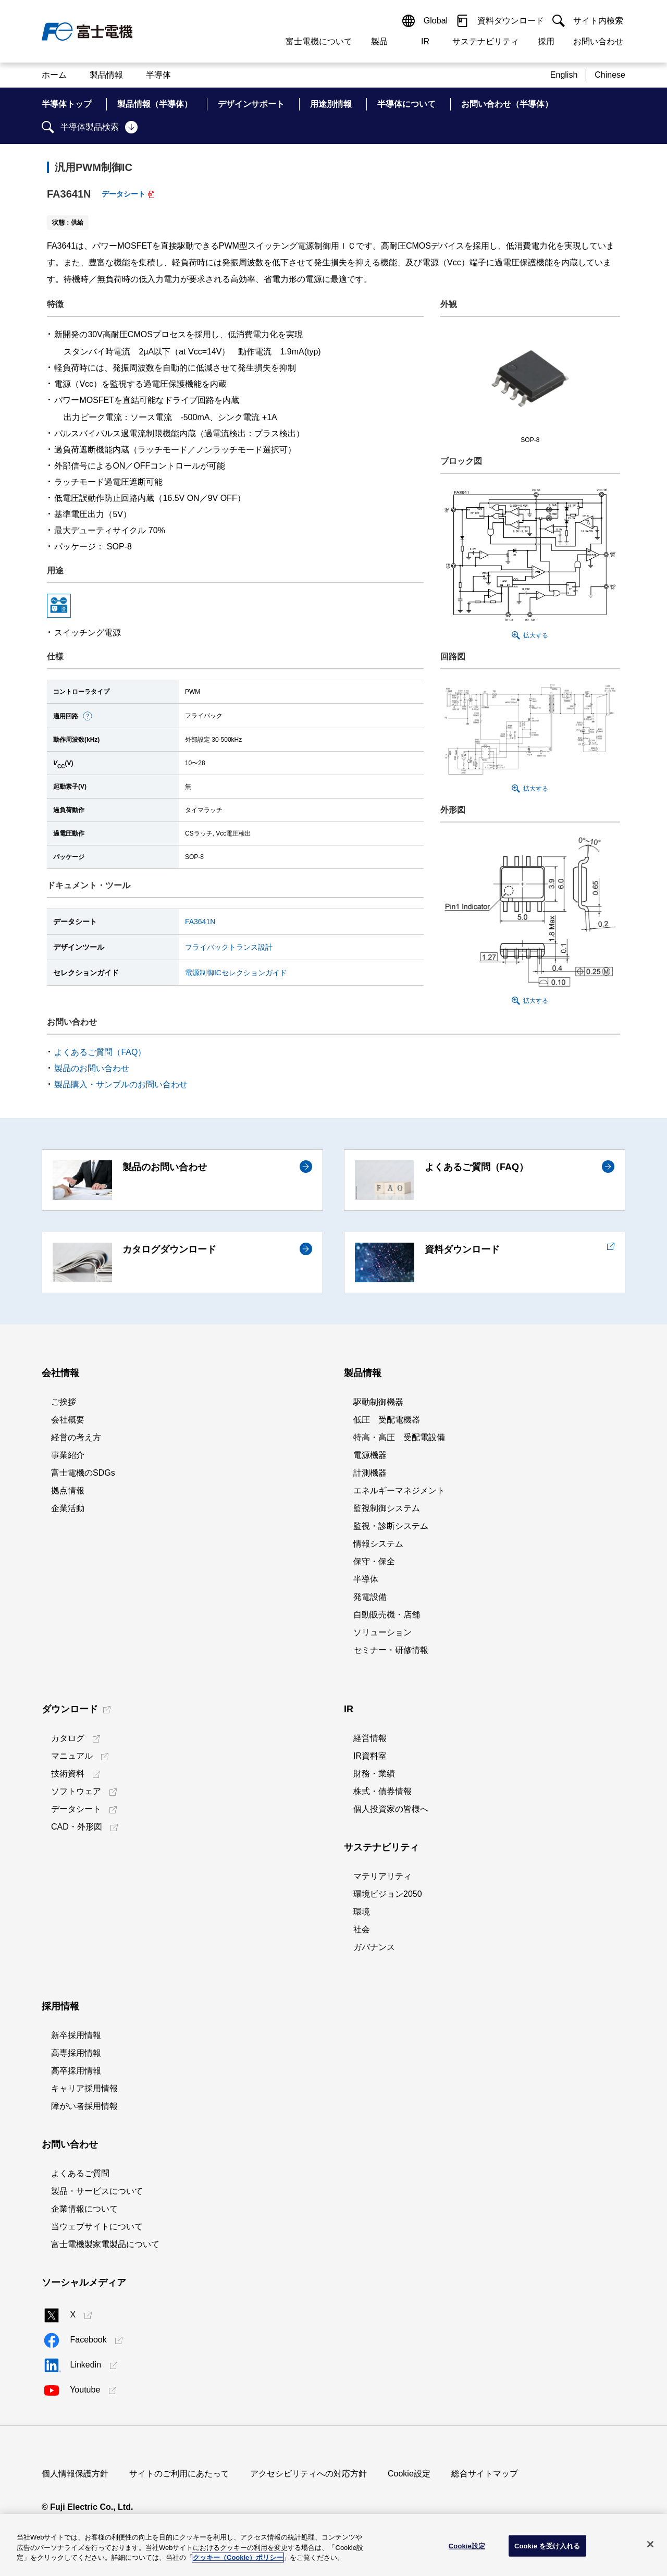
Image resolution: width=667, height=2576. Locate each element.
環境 (361, 1911)
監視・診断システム (390, 1526)
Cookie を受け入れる (547, 2545)
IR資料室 (370, 1755)
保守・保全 (374, 1561)
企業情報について (84, 2208)
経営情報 (370, 1738)
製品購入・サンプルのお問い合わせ (121, 1084)
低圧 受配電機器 (386, 1419)
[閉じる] (650, 2544)
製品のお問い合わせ (91, 1068)
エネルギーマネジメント (399, 1490)
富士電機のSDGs (83, 1472)
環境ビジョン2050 (387, 1894)
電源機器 (370, 1455)
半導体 (365, 1579)
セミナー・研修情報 (390, 1650)
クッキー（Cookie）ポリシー (238, 2557)
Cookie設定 (409, 2473)
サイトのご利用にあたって (179, 2473)
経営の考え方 (76, 1437)
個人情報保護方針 (75, 2473)
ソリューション (382, 1632)
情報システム (378, 1543)
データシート (123, 194)
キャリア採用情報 (84, 2088)
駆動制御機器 (378, 1401)
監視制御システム (386, 1508)
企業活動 (67, 1508)
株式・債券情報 (382, 1791)
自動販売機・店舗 (386, 1614)
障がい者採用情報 (84, 2106)
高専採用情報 (76, 2052)
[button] (87, 716)
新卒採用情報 (76, 2035)
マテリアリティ (382, 1876)
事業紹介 (67, 1455)
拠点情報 (67, 1490)
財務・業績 (374, 1773)
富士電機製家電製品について (105, 2244)
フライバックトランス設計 (229, 947)
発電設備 (370, 1596)
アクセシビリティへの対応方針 (308, 2473)
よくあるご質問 (80, 2173)
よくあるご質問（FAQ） (100, 1052)
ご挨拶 (63, 1401)
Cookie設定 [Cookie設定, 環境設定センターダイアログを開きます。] (467, 2545)
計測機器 (370, 1472)
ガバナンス (374, 1947)
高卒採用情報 (76, 2070)
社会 (361, 1929)
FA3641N (200, 921)
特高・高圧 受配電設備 (399, 1437)
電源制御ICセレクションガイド (236, 972)
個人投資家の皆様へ (390, 1809)
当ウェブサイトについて (97, 2226)
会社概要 (67, 1419)
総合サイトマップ (484, 2473)
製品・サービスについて (97, 2191)
